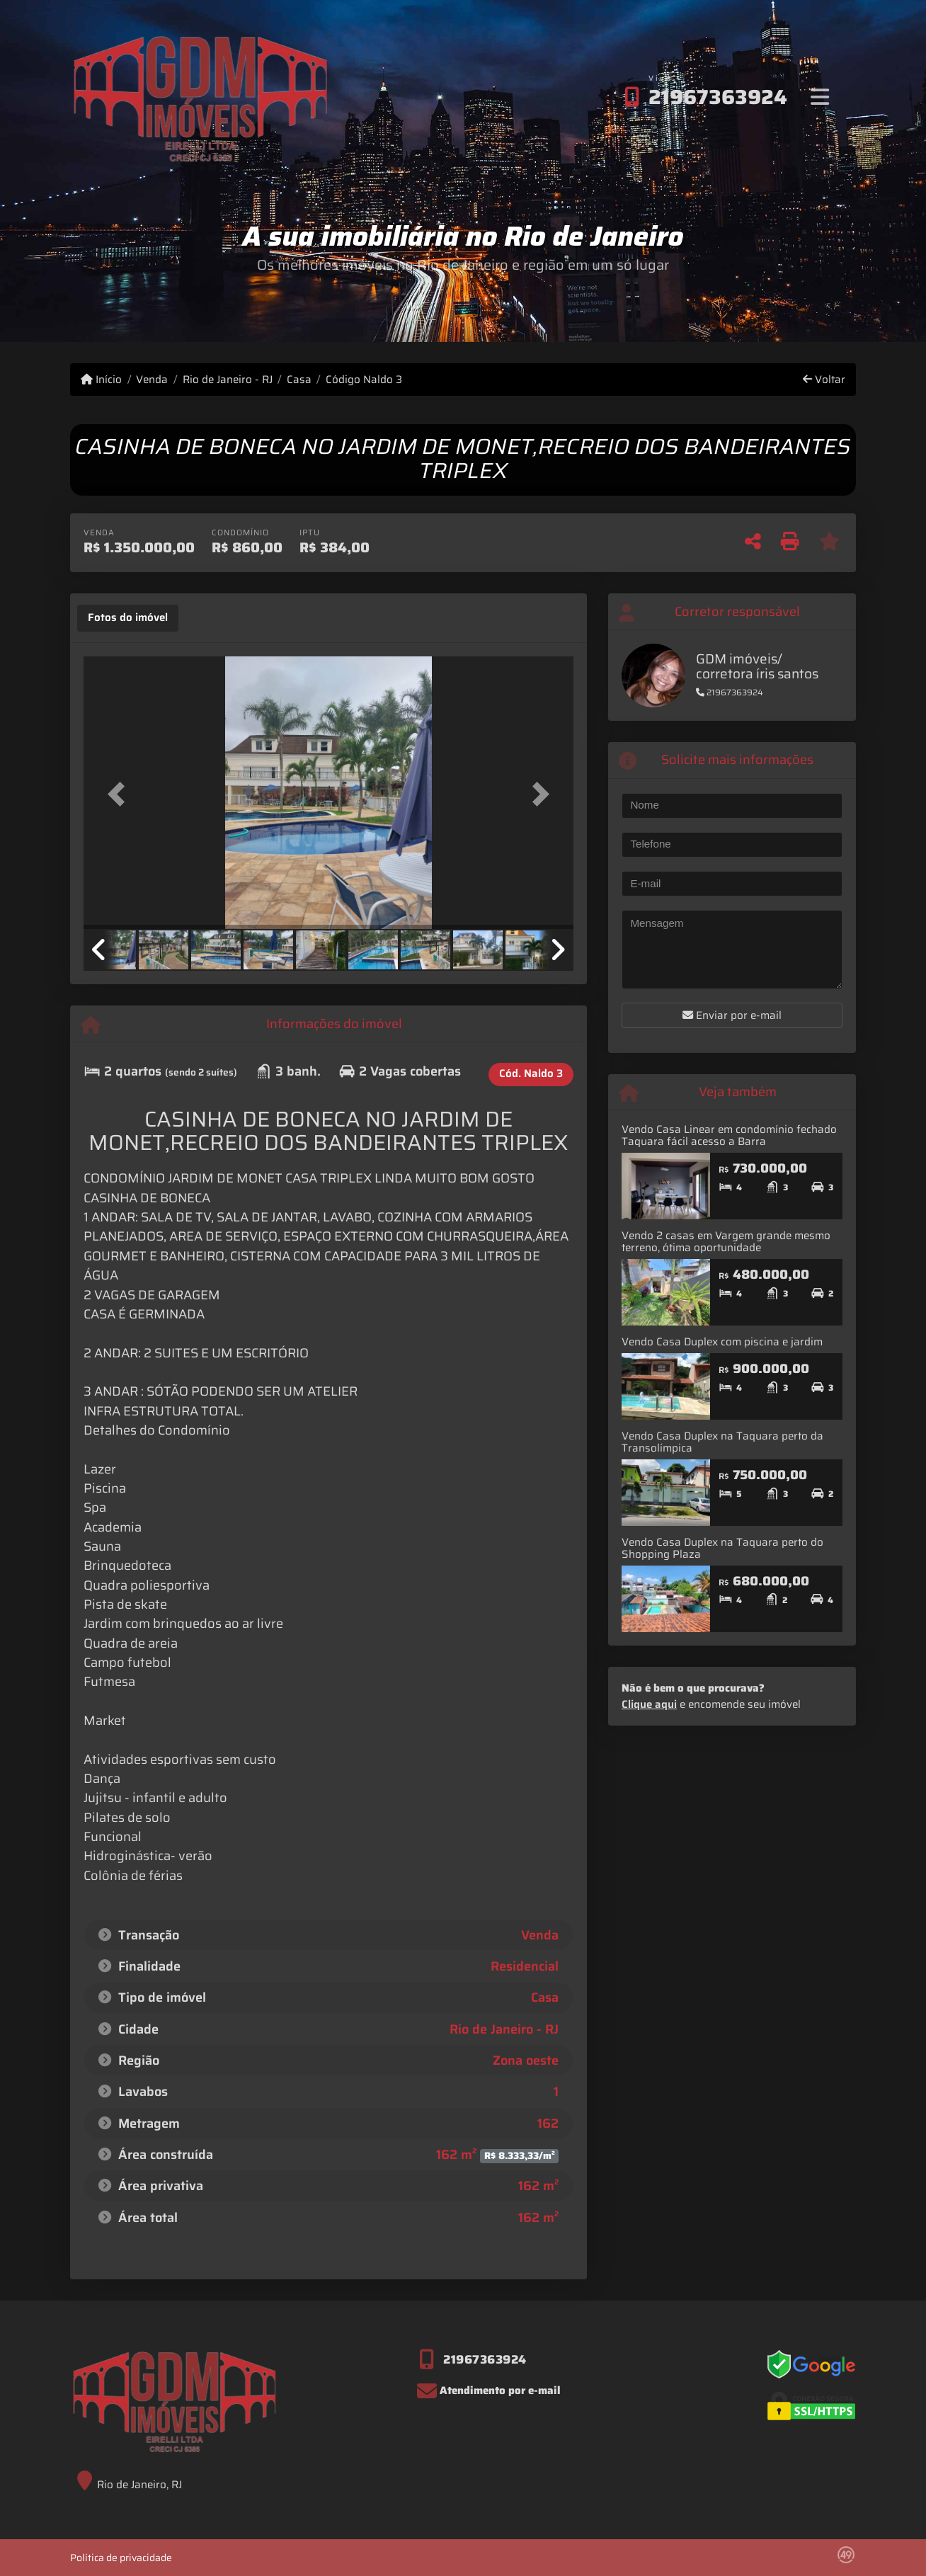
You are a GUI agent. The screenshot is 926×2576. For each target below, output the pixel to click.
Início (101, 380)
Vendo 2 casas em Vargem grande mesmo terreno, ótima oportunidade (726, 1241)
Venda (152, 380)
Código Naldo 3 (364, 380)
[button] (120, 794)
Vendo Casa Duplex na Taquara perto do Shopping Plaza (722, 1548)
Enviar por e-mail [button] (732, 1015)
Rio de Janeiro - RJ (228, 380)
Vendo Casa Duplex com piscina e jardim (722, 1341)
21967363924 (717, 97)
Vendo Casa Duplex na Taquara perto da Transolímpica (722, 1442)
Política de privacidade (121, 2557)
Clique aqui (649, 1704)
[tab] (127, 618)
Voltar (824, 380)
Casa (299, 380)
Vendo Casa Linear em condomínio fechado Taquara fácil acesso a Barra (729, 1135)
